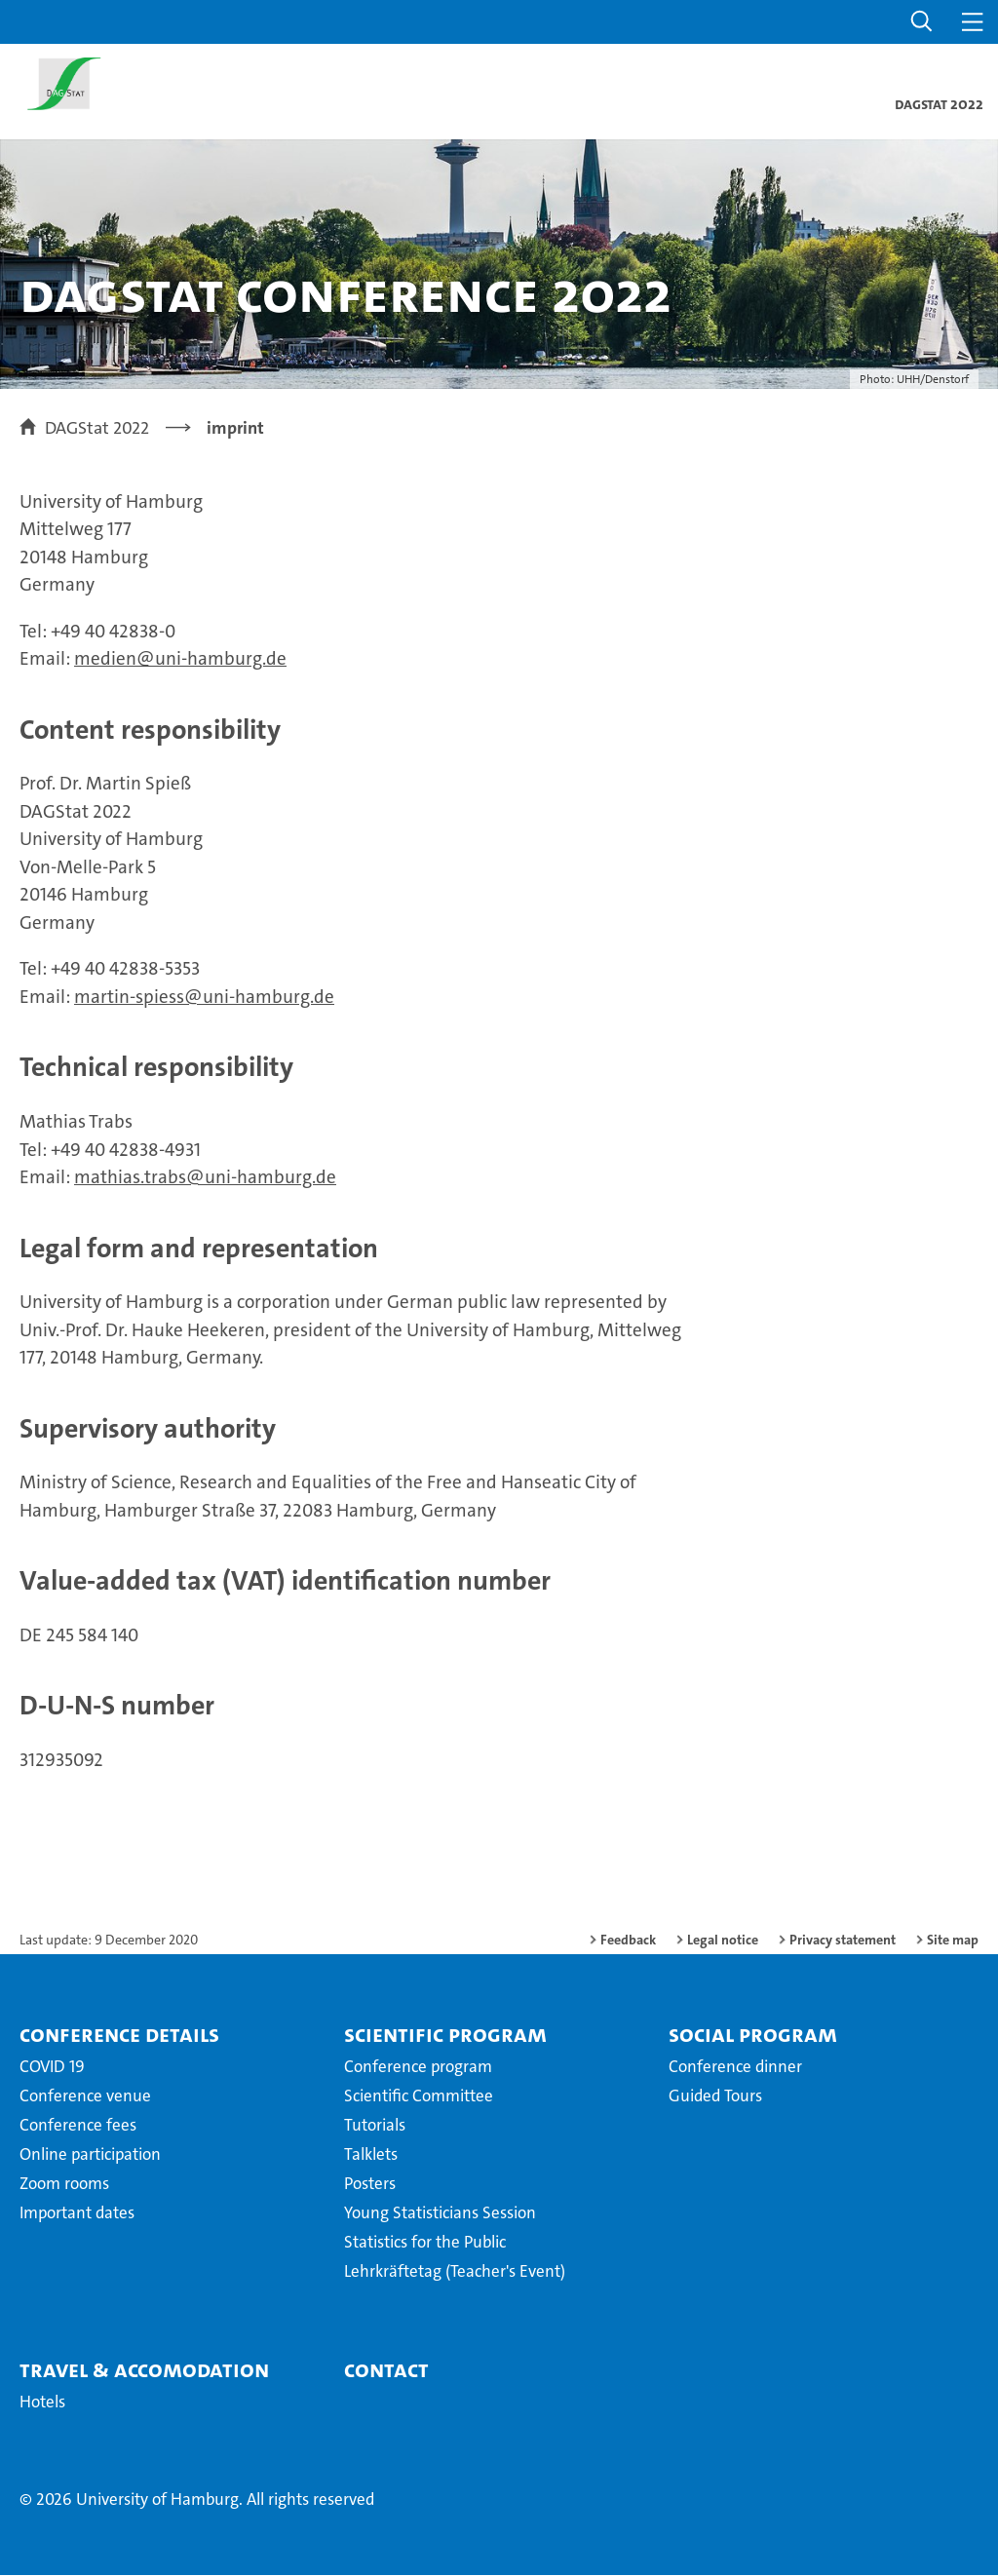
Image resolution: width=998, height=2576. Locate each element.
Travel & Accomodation (144, 2370)
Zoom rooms (64, 2184)
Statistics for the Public (425, 2242)
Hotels (42, 2402)
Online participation (90, 2155)
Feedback (628, 1940)
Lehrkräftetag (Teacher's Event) (454, 2272)
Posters (370, 2184)
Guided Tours (715, 2096)
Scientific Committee (418, 2096)
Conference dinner (735, 2067)
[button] (922, 22)
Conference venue (85, 2096)
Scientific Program (445, 2035)
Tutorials (374, 2125)
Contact (386, 2370)
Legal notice (722, 1940)
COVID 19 (52, 2067)
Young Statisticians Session (440, 2213)
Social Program (753, 2035)
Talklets (371, 2155)
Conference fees (77, 2125)
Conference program (418, 2067)
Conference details (119, 2035)
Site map (953, 1940)
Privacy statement (842, 1940)
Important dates (76, 2213)
